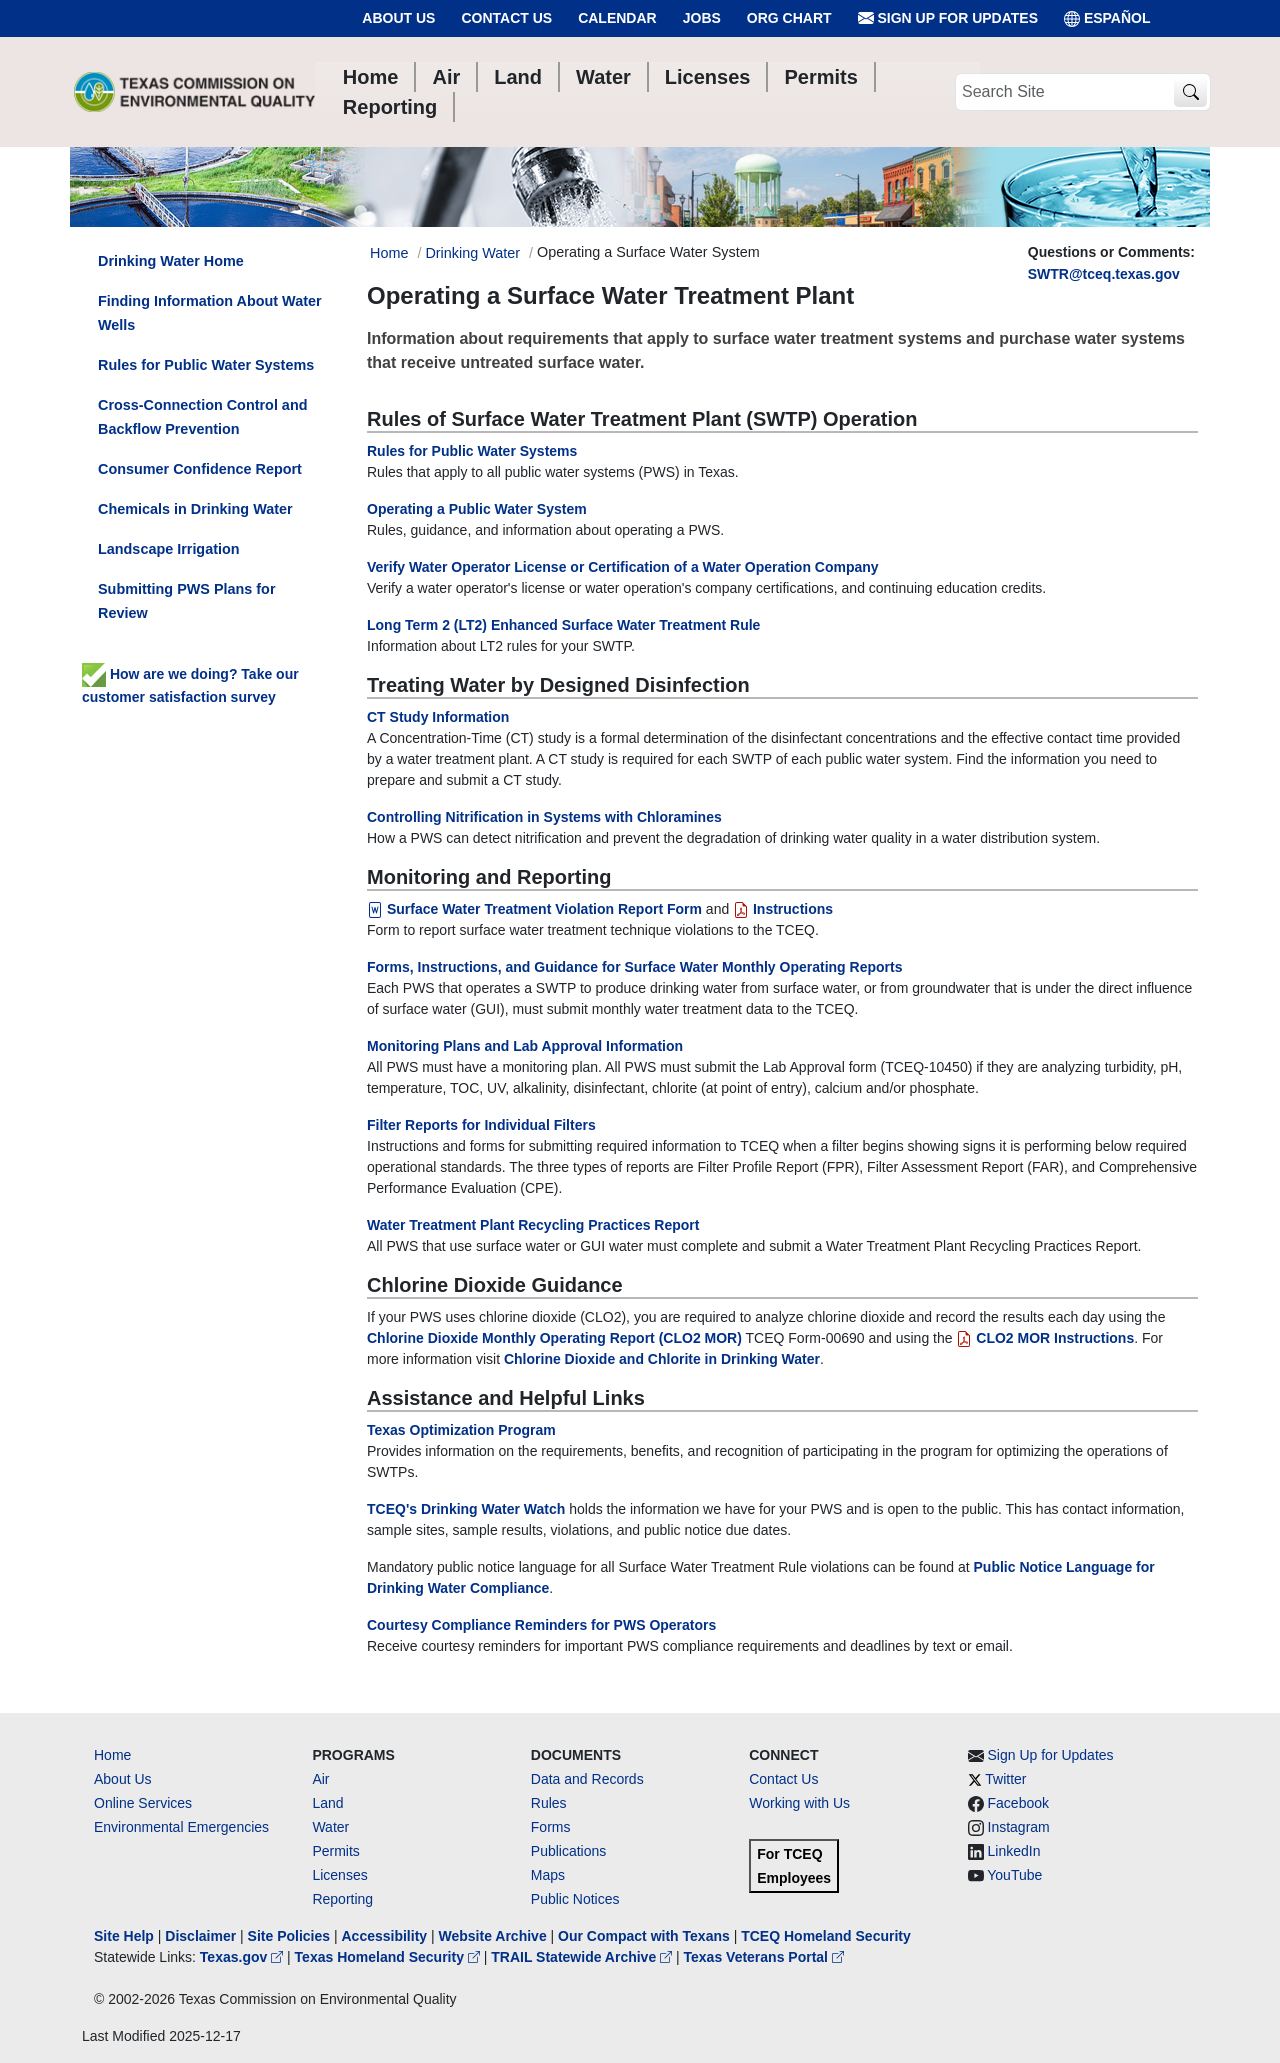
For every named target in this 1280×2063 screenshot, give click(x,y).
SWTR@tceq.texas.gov (1104, 274)
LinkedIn (1014, 1851)
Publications (569, 1851)
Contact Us (506, 18)
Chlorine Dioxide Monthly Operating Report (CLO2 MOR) (554, 1338)
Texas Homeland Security (389, 1957)
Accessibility (386, 1936)
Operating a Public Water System (477, 509)
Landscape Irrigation (169, 549)
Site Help (124, 1936)
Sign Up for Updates (948, 18)
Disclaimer (200, 1936)
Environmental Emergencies (181, 1827)
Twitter (1005, 1779)
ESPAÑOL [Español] (1107, 18)
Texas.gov (243, 1957)
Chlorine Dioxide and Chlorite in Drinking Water (662, 1359)
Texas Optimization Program (461, 1430)
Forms (551, 1827)
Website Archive (493, 1936)
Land (327, 1803)
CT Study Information (438, 717)
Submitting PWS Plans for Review (187, 601)
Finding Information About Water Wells (210, 313)
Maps (548, 1875)
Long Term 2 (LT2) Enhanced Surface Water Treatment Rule (563, 625)
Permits (335, 1851)
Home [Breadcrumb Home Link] (389, 253)
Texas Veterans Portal (764, 1957)
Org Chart (789, 18)
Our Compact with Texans (644, 1936)
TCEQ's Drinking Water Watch (466, 1509)
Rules (549, 1803)
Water (330, 1827)
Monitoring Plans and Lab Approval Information (525, 1046)
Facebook (1018, 1803)
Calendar (617, 18)
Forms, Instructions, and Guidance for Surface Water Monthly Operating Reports (634, 967)
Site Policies (289, 1936)
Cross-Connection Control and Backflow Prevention (202, 417)
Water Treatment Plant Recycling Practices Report (533, 1225)
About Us (398, 18)
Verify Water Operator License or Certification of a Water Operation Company (623, 567)
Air (320, 1779)
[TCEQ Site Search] (1190, 92)
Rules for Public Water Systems (472, 451)
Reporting (342, 1899)
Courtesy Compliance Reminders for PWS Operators (541, 1625)
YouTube (1014, 1875)
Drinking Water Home (171, 261)
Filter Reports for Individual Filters (481, 1125)
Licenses (339, 1875)
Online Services (143, 1803)
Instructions (783, 909)
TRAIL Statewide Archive (583, 1957)
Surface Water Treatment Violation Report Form (534, 909)
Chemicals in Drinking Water (195, 509)
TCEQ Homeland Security (826, 1936)
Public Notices (575, 1899)
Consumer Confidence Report (200, 469)
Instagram (1019, 1827)
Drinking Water (472, 253)
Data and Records (587, 1779)
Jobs (702, 18)
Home (112, 1755)
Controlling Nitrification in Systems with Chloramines (544, 817)
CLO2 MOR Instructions (1045, 1338)
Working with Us (799, 1803)
